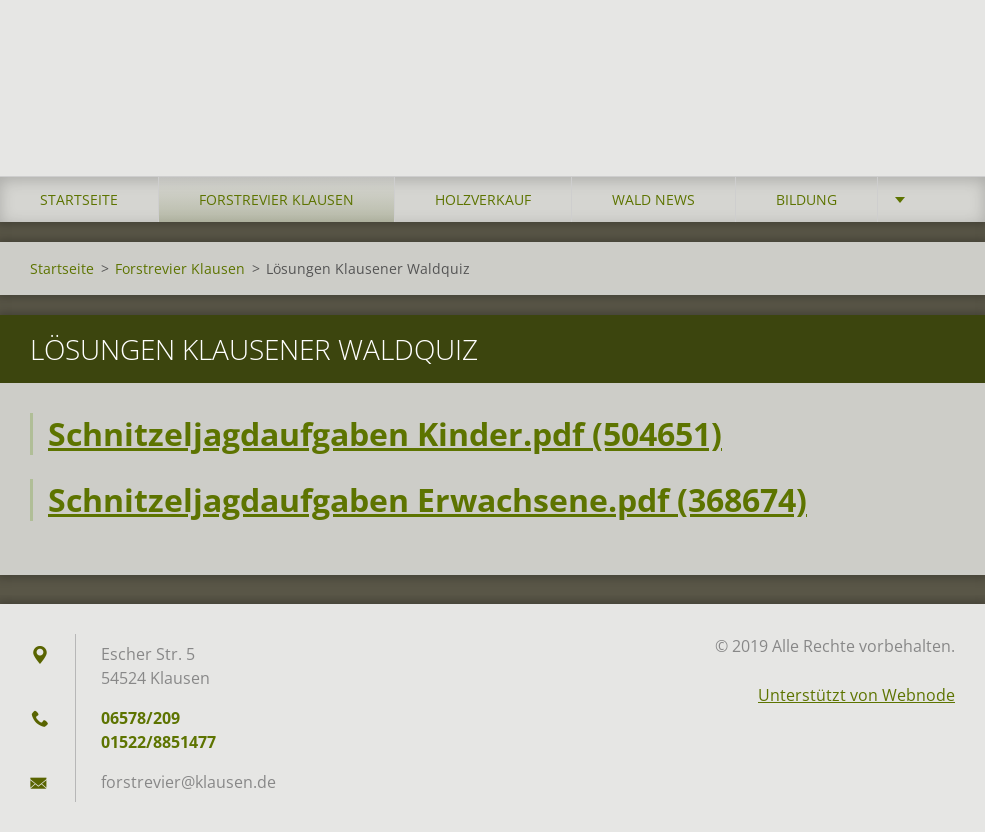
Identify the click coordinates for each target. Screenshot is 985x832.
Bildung (806, 199)
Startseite (79, 199)
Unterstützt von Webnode (856, 695)
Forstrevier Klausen (276, 199)
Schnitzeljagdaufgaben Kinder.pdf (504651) (385, 433)
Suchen (933, 58)
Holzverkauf (483, 199)
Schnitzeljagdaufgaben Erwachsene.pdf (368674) (427, 499)
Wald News (653, 199)
